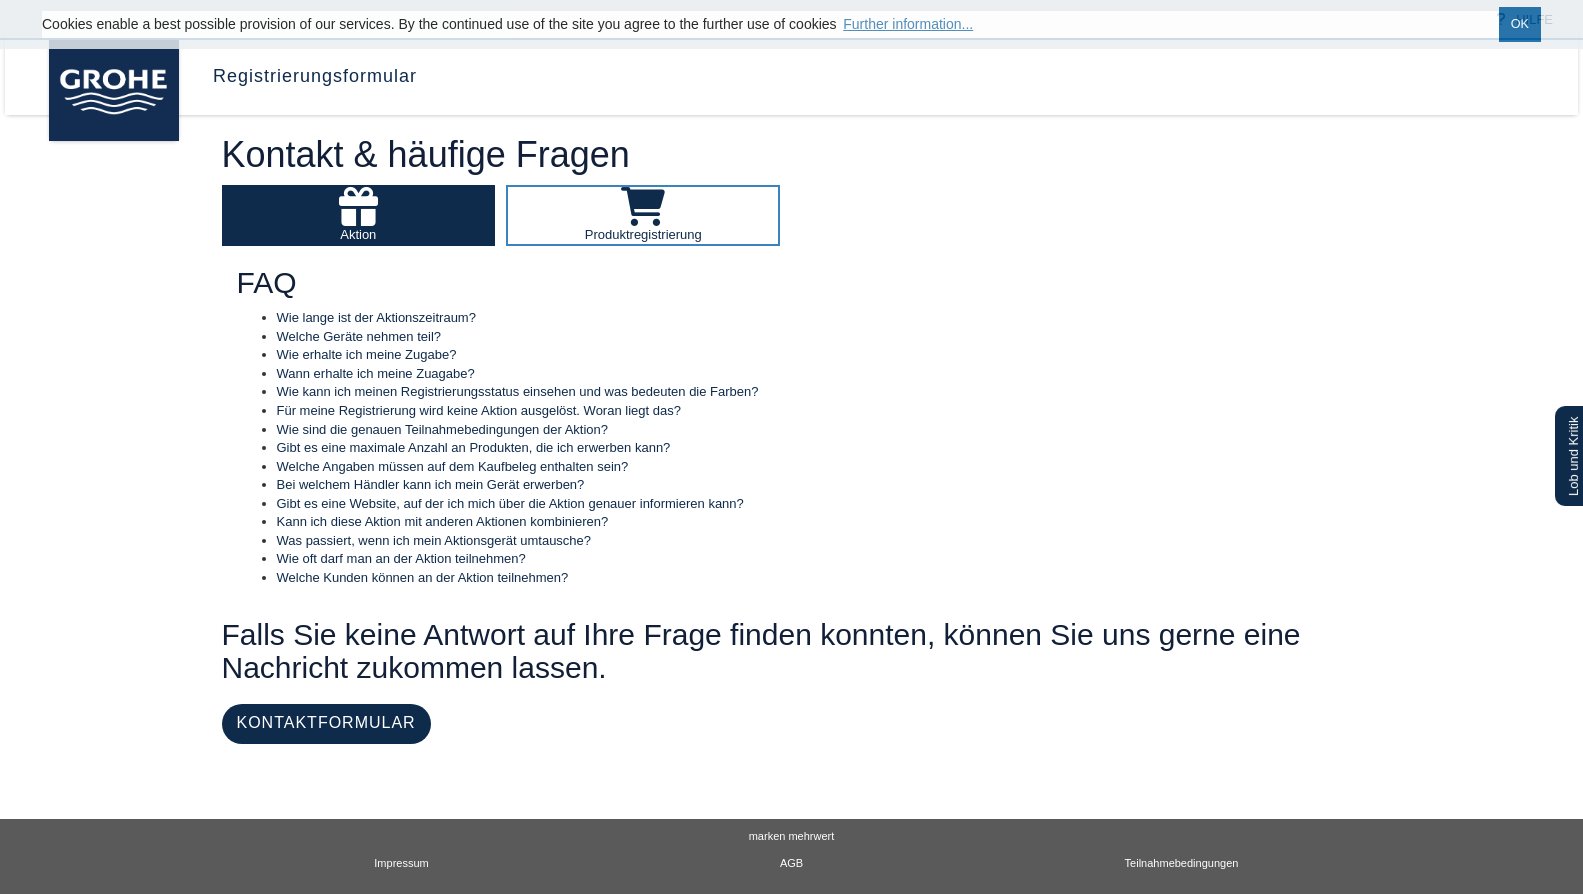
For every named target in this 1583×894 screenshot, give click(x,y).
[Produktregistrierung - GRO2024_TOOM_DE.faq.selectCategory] (643, 214)
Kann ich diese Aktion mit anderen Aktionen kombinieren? (443, 521)
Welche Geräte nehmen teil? (359, 336)
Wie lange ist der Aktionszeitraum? (376, 317)
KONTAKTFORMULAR (326, 722)
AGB (791, 863)
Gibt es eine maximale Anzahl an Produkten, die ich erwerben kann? (474, 447)
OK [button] (1520, 24)
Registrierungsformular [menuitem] (315, 76)
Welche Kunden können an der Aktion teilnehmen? (423, 577)
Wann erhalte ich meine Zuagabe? (376, 373)
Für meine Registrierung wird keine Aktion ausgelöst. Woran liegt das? (479, 410)
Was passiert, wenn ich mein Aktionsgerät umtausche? (434, 540)
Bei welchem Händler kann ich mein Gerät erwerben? (431, 484)
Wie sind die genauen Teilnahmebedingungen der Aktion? (443, 429)
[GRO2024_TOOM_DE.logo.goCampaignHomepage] (111, 65)
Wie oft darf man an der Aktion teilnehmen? (401, 558)
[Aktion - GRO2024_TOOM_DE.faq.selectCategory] (359, 214)
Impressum (401, 863)
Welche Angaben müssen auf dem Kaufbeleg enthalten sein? (453, 466)
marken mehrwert (792, 836)
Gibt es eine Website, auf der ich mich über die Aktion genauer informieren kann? (510, 503)
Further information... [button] (908, 24)
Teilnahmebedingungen (1182, 863)
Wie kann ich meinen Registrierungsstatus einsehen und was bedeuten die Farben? (518, 391)
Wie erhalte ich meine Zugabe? (367, 354)
